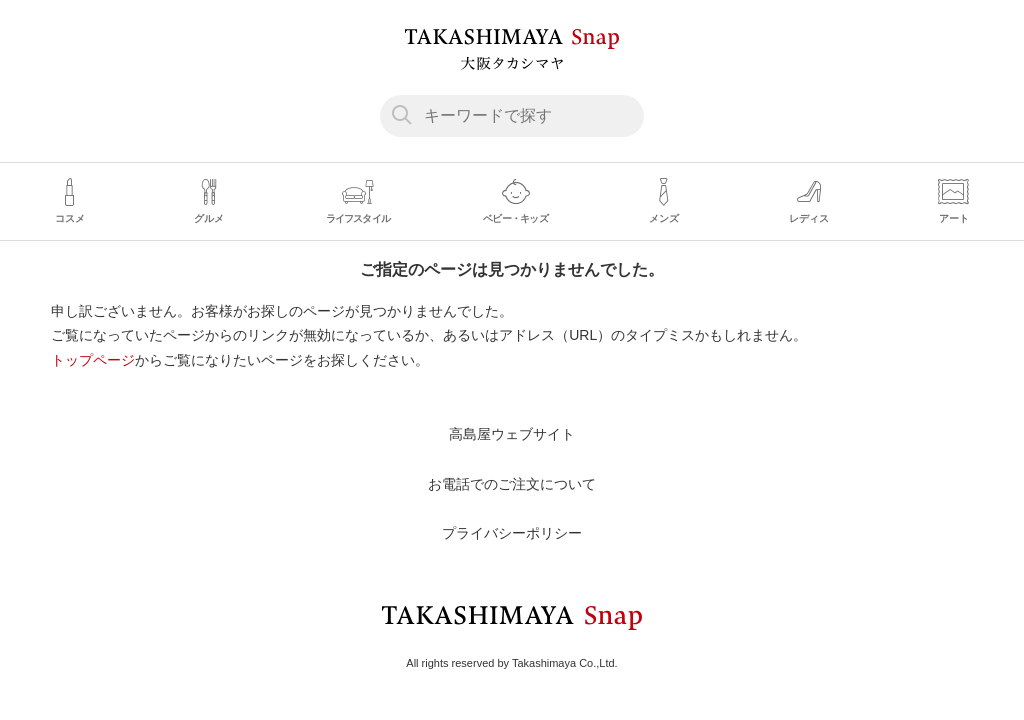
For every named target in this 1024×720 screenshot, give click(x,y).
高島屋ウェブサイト (512, 434)
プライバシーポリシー (512, 533)
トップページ (93, 360)
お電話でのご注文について (512, 484)
